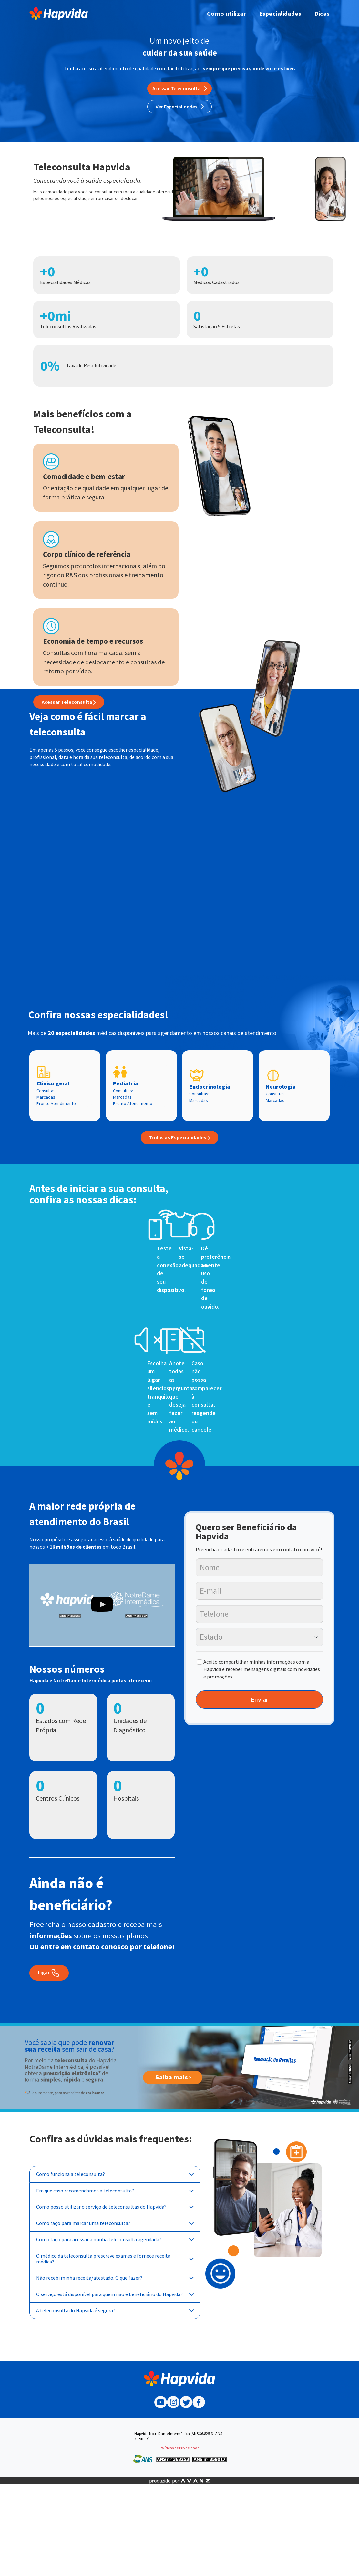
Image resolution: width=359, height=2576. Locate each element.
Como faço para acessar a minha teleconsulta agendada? (115, 2239)
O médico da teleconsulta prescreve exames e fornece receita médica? (115, 2259)
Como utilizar (226, 13)
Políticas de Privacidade (179, 2447)
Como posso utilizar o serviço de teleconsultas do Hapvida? (115, 2206)
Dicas (322, 13)
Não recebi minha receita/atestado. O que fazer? (115, 2277)
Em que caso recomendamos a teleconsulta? (115, 2190)
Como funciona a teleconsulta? (115, 2174)
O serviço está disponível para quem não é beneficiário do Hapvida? (115, 2294)
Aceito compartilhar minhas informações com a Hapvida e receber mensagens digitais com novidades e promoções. (261, 1669)
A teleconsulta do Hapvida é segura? (115, 2310)
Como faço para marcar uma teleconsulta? (115, 2223)
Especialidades (280, 13)
